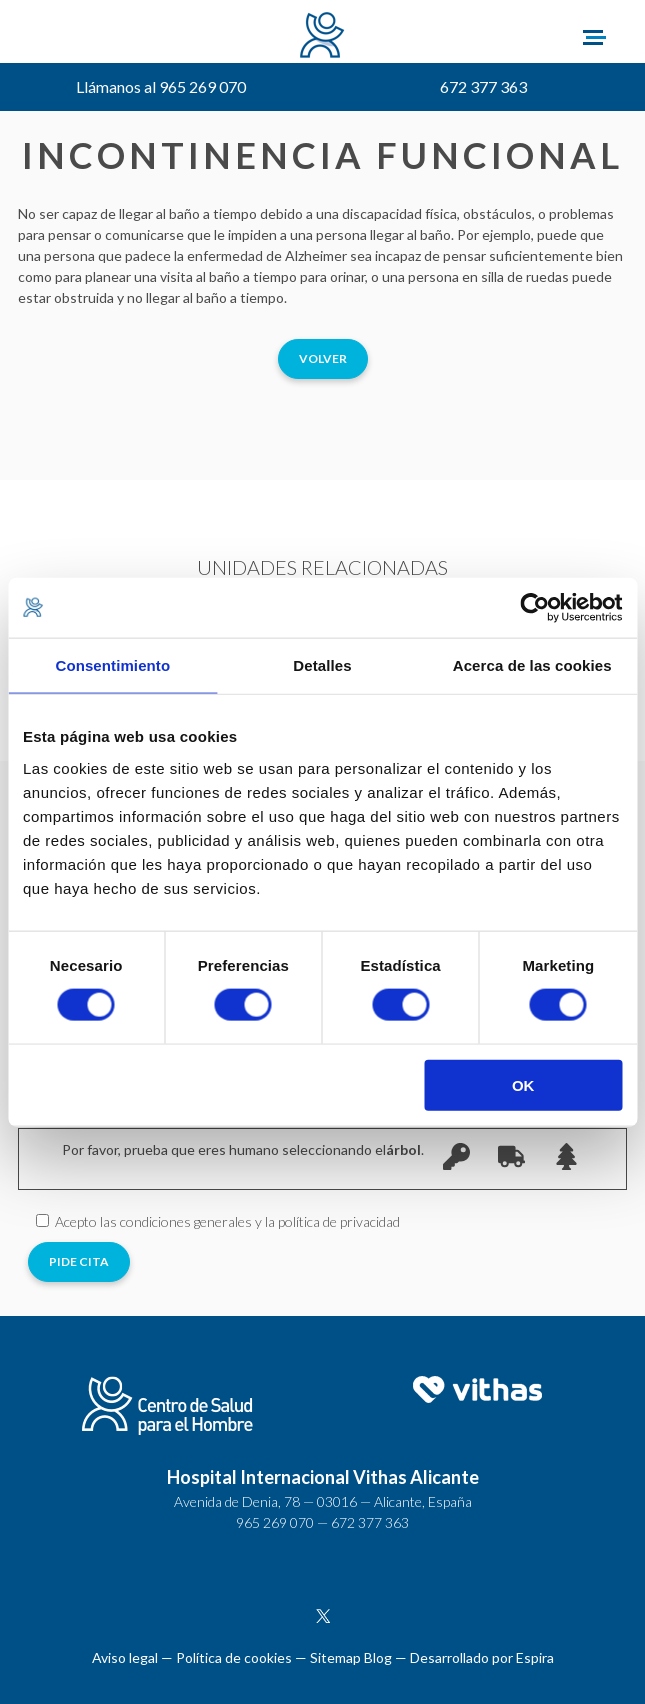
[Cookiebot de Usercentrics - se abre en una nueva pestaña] (534, 608)
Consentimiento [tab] (112, 665)
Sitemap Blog (351, 1657)
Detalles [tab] (322, 665)
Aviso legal (125, 1657)
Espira (535, 1657)
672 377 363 (483, 86)
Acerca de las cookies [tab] (532, 665)
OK (523, 1084)
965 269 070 (275, 1522)
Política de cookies (234, 1657)
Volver (323, 358)
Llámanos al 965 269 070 (161, 86)
